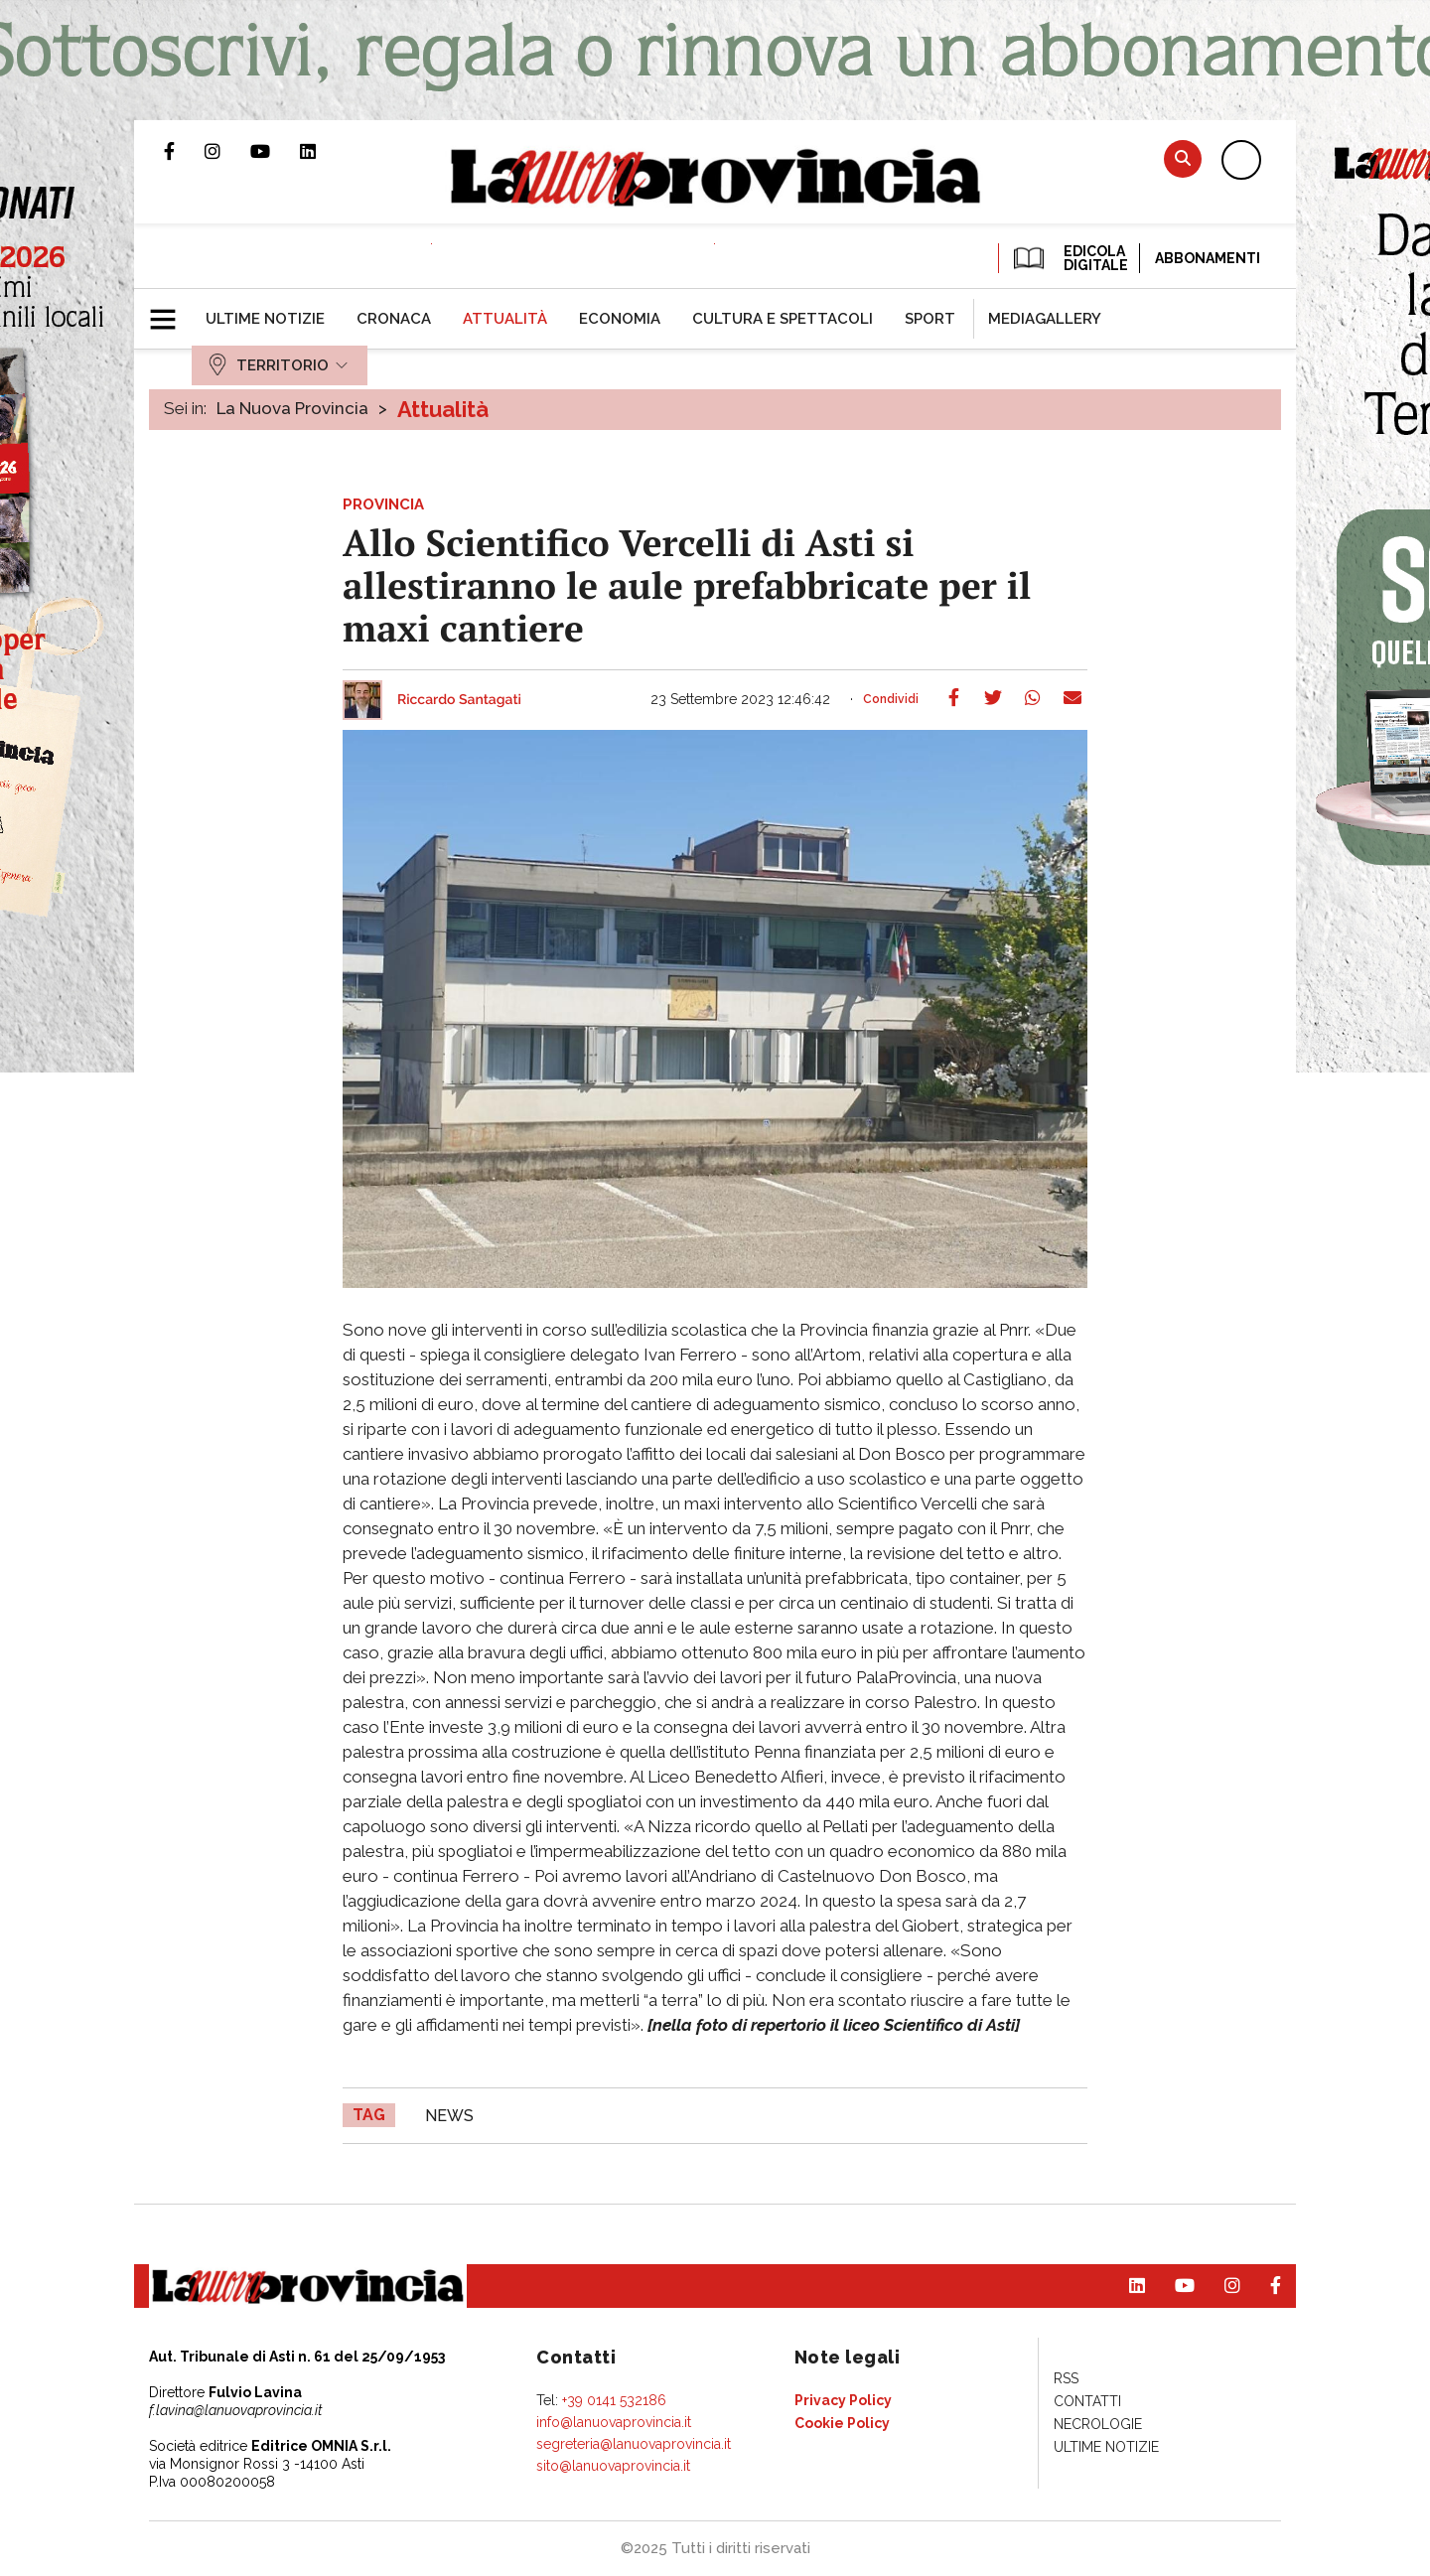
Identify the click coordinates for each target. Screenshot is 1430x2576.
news (449, 2115)
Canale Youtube (275, 151)
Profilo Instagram (227, 151)
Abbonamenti (1207, 258)
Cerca (1183, 158)
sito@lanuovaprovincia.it (613, 2466)
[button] (170, 311)
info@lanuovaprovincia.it (613, 2422)
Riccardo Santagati (459, 700)
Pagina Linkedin (323, 151)
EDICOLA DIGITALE (1069, 258)
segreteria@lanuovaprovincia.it (633, 2444)
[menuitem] (265, 319)
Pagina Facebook (184, 151)
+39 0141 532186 (614, 2400)
